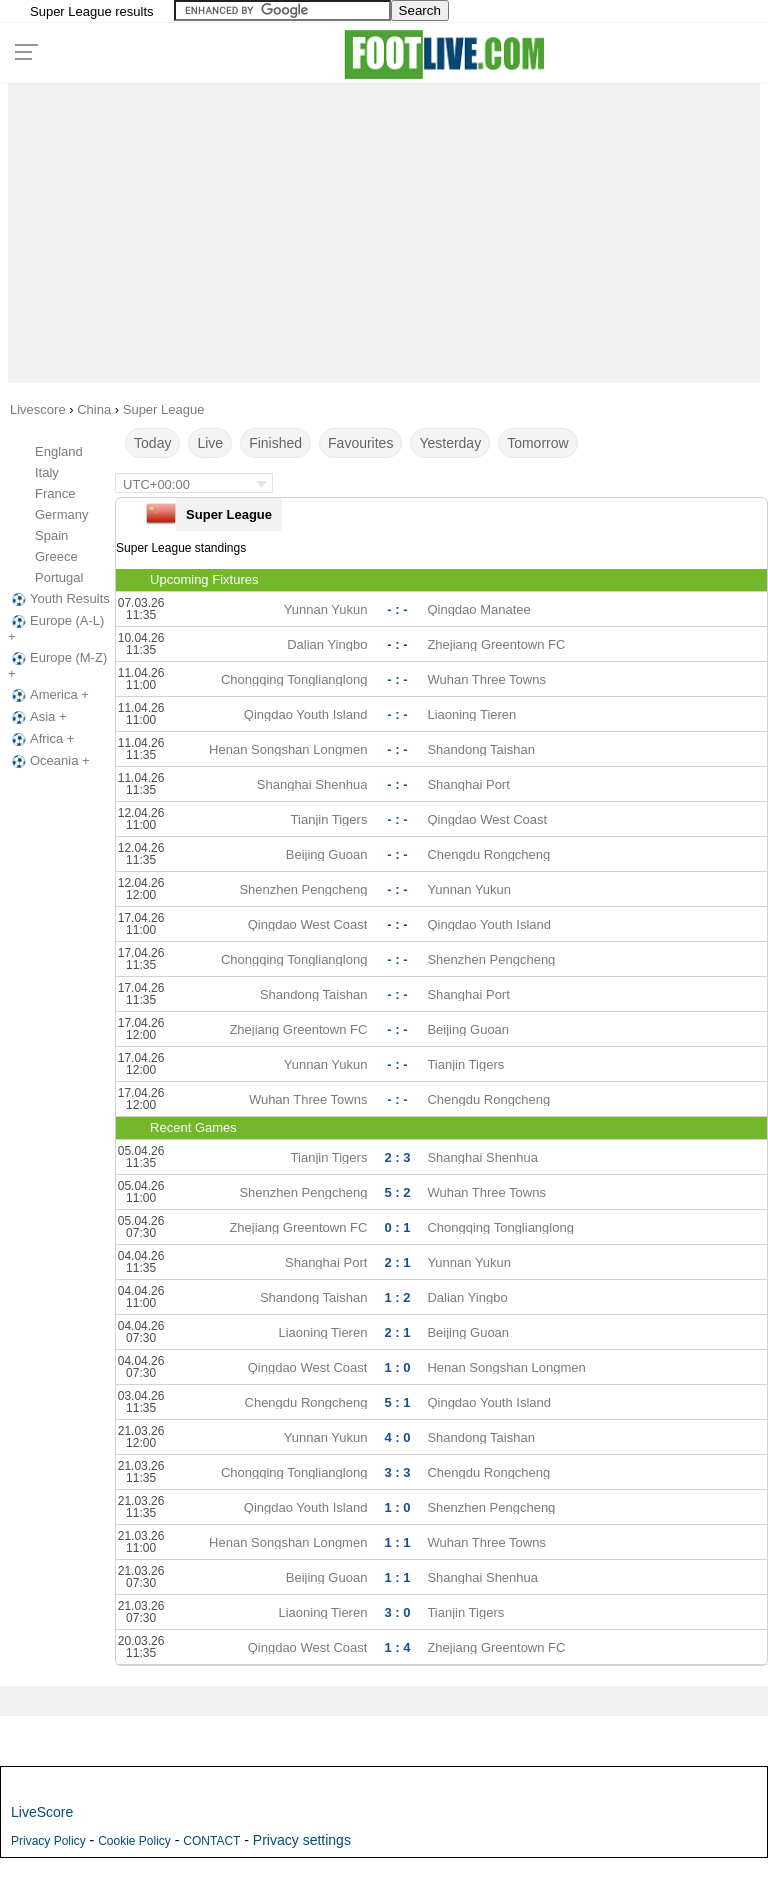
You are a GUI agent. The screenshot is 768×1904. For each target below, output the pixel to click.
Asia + (37, 717)
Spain (51, 535)
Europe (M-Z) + (57, 665)
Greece (56, 556)
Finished (275, 443)
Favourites (360, 443)
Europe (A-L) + (56, 628)
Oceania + (49, 761)
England (59, 451)
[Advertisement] (384, 228)
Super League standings (181, 548)
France (55, 493)
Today (152, 443)
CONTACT (211, 1841)
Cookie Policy (134, 1841)
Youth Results (59, 599)
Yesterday (450, 443)
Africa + (41, 739)
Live (210, 443)
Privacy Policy (48, 1841)
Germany (61, 514)
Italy (47, 472)
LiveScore (42, 1812)
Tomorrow (537, 443)
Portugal (59, 577)
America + (48, 695)
